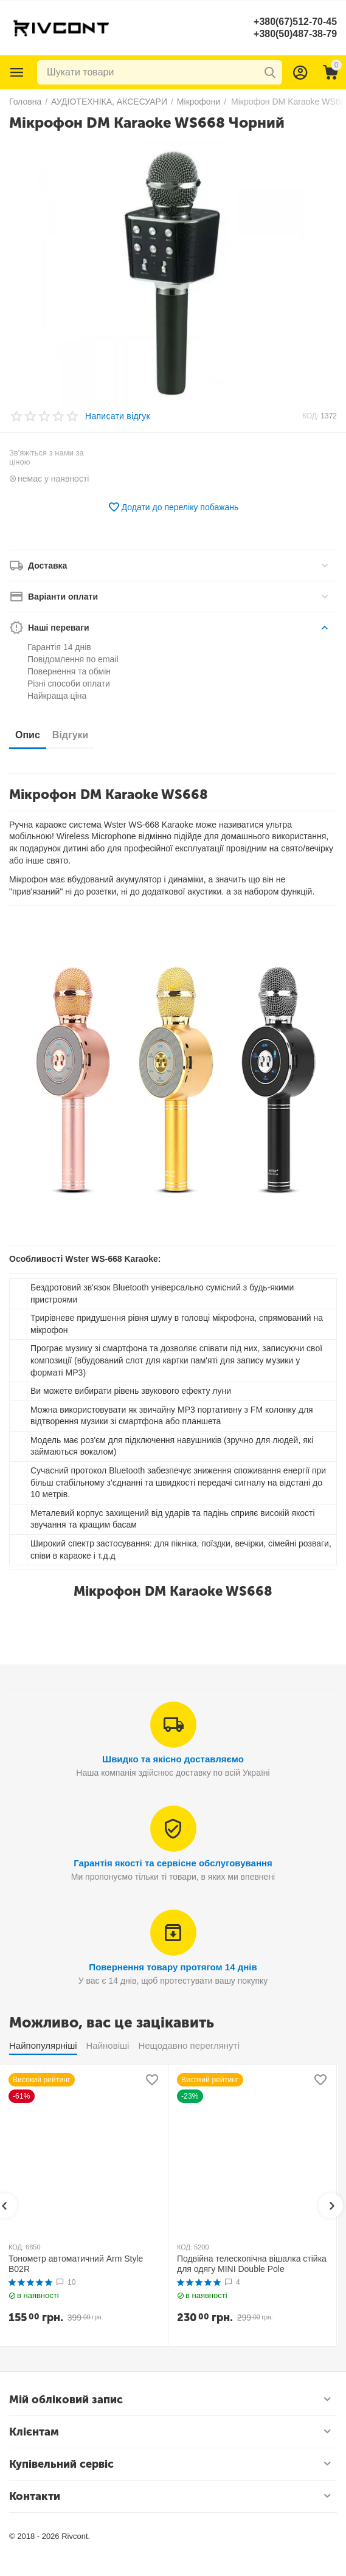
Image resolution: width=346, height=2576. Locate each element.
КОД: (310, 416)
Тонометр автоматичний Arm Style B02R (76, 2264)
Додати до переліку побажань (173, 507)
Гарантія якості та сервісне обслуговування (173, 1863)
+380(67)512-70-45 (295, 21)
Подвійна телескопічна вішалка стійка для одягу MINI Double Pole (252, 2264)
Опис (27, 735)
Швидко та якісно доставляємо (173, 1759)
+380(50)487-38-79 (295, 34)
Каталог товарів (17, 72)
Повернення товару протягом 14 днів (173, 1967)
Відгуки (70, 735)
